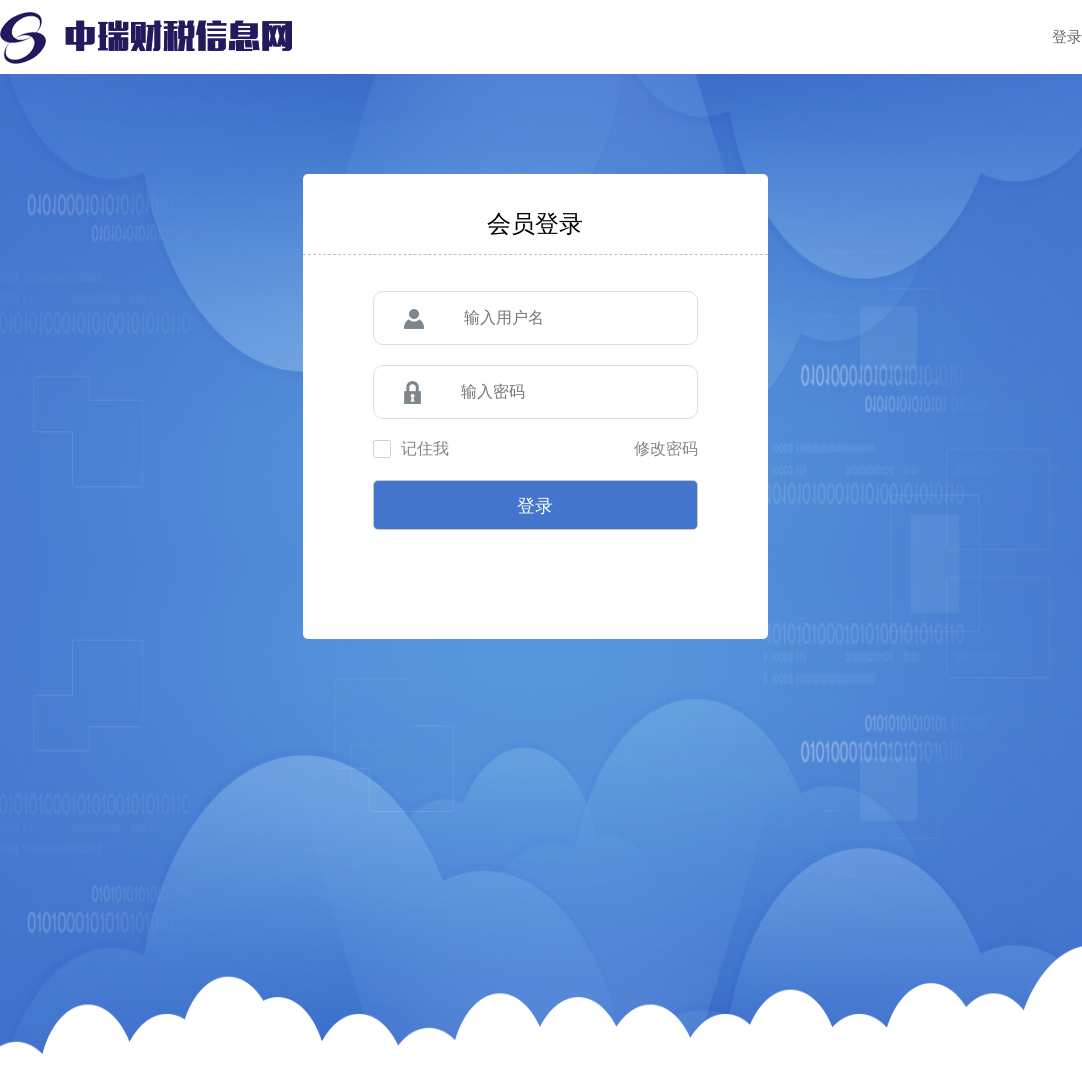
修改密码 (666, 448)
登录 (1067, 36)
